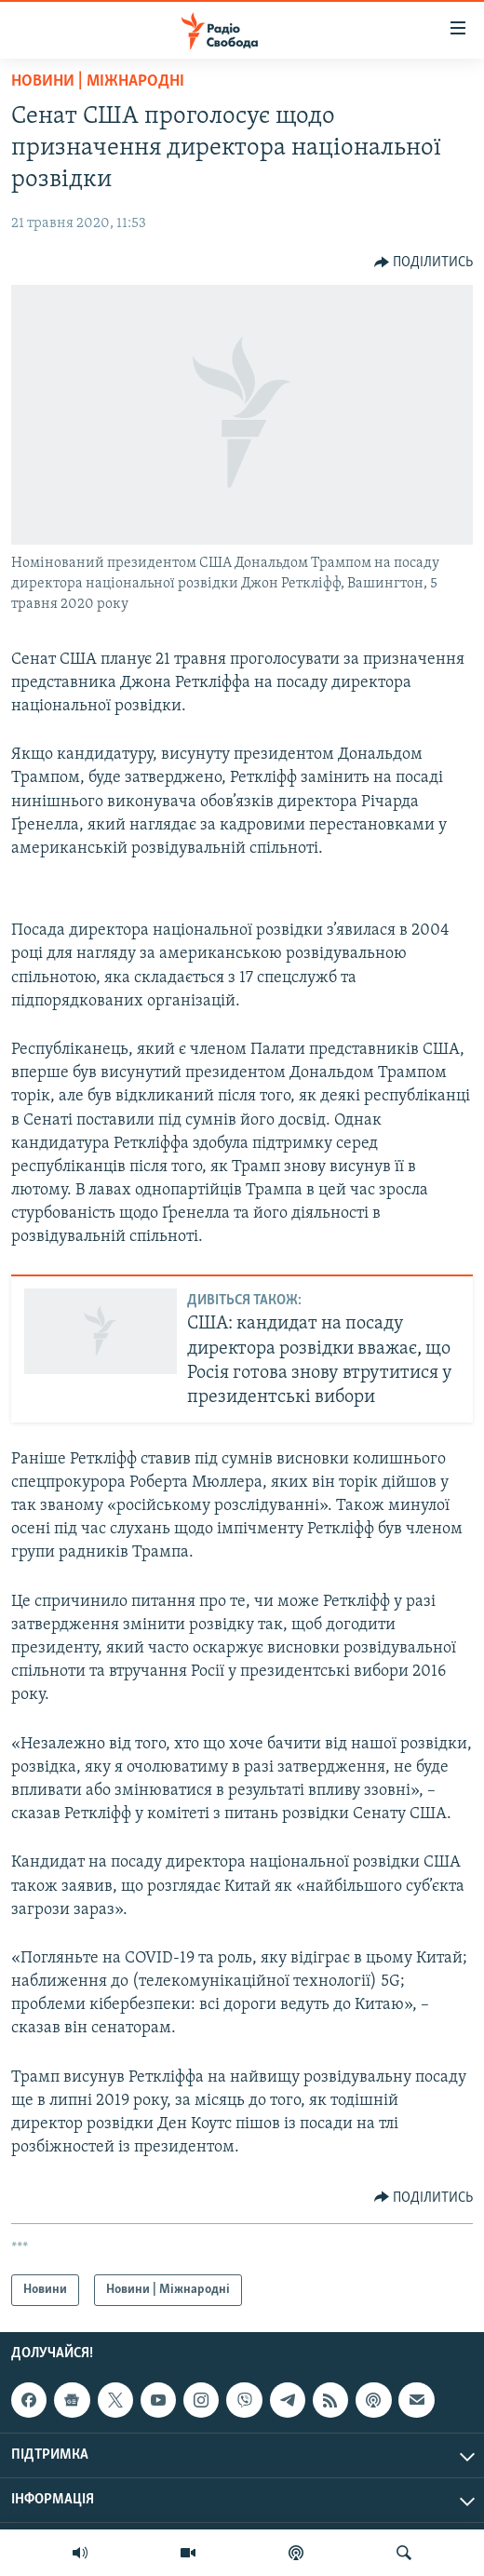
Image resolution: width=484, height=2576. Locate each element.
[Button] (424, 262)
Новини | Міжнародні (97, 81)
